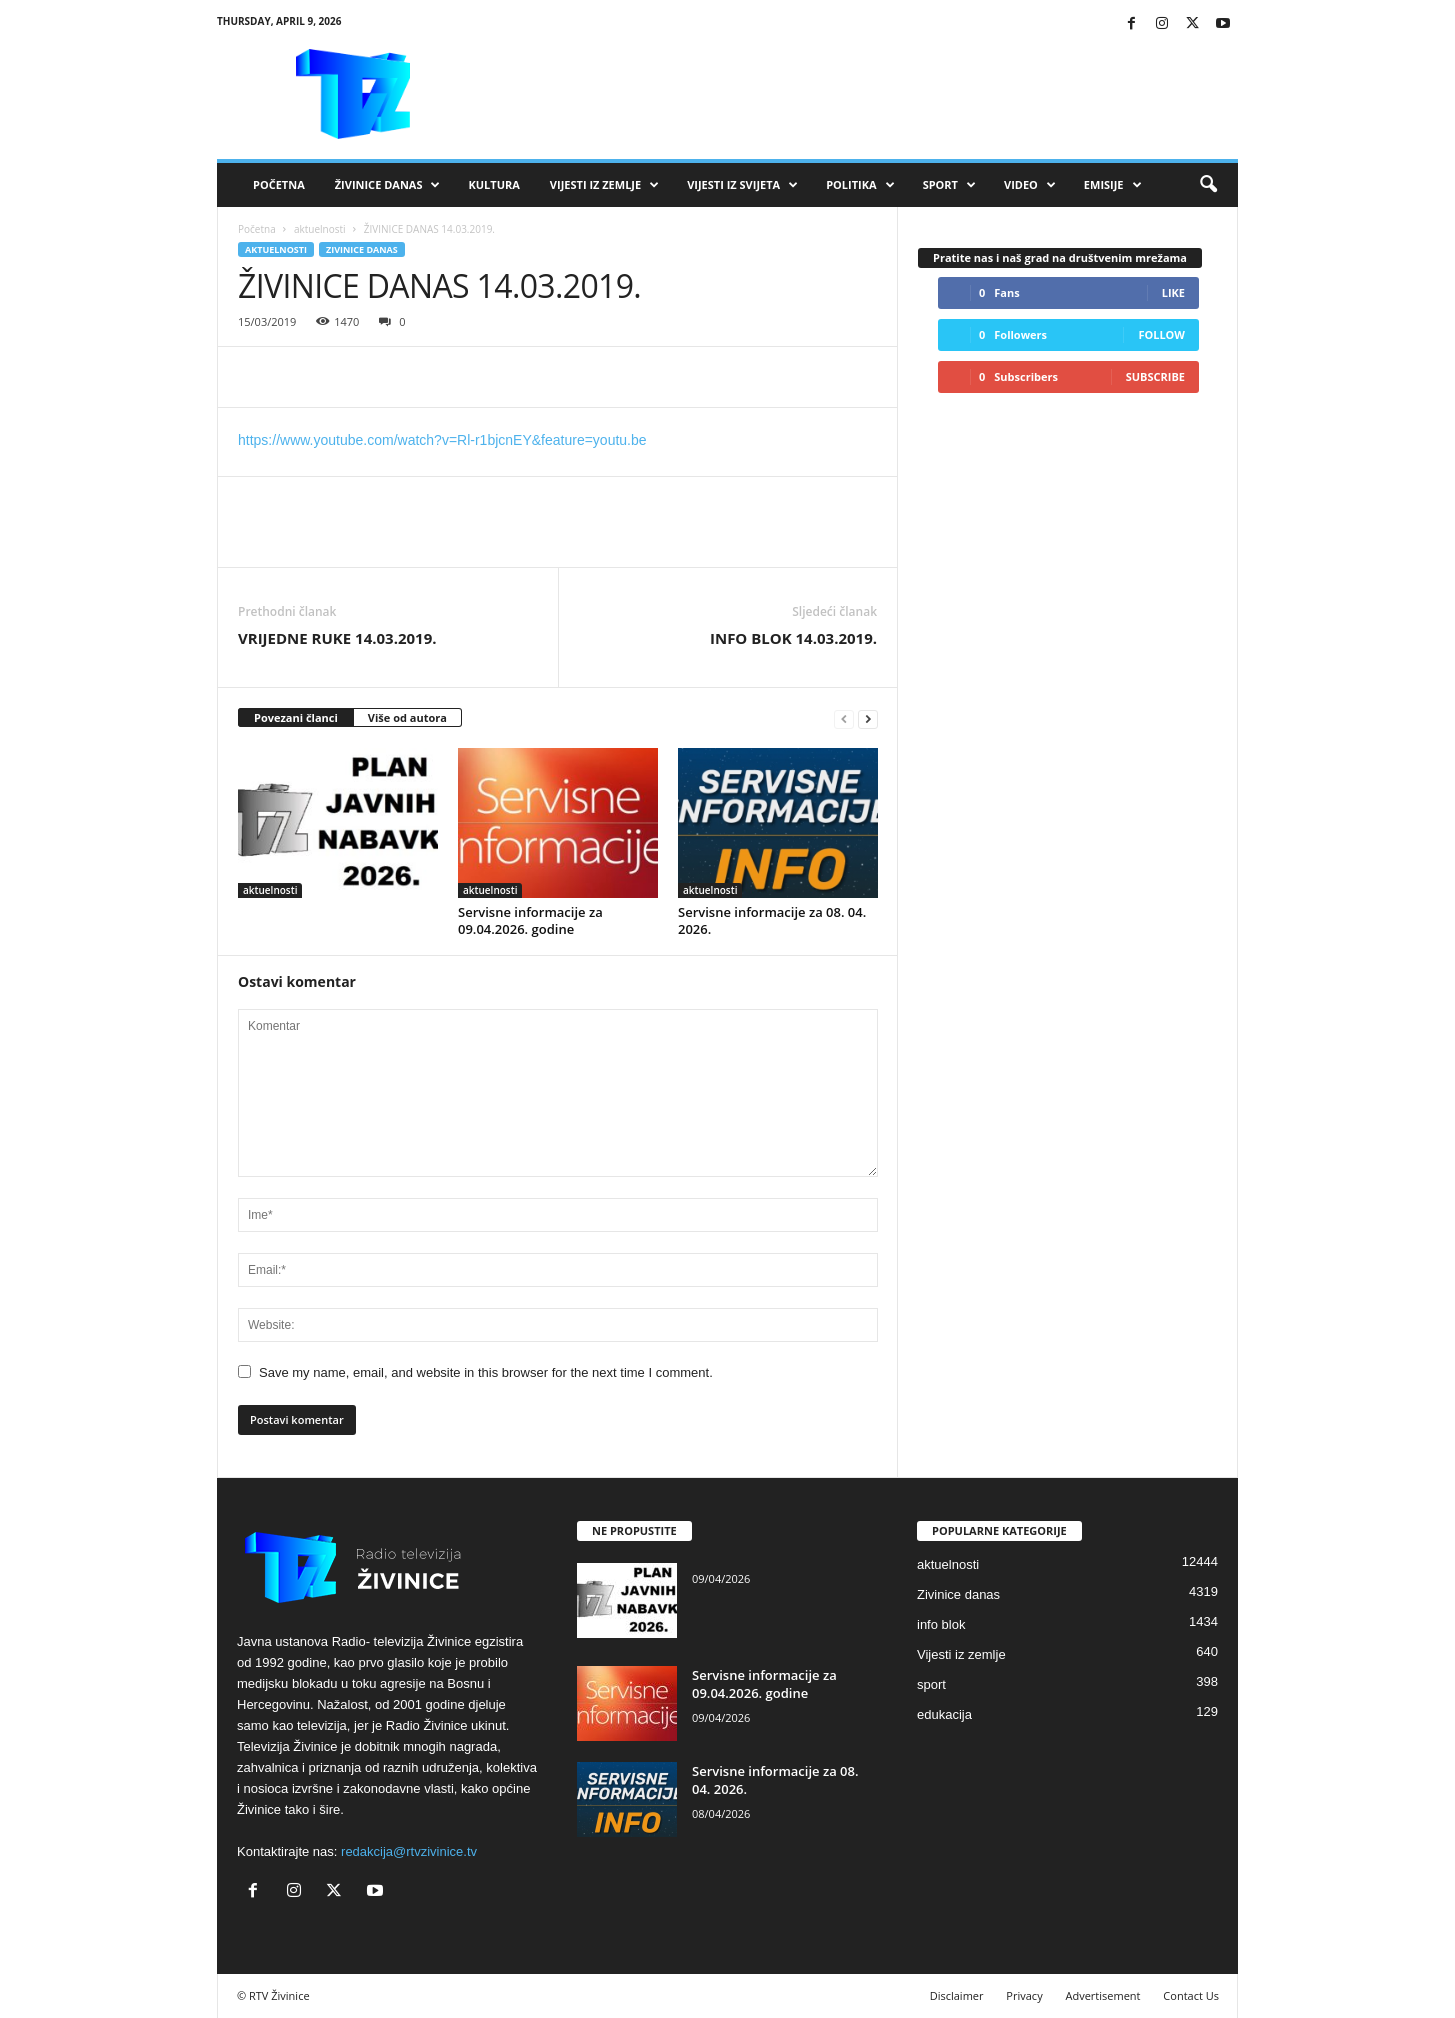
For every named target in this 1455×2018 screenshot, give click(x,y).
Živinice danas (388, 185)
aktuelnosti (320, 229)
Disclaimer (957, 1995)
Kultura (493, 184)
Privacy (1024, 1995)
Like (1173, 292)
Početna (279, 184)
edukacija (944, 1714)
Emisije (1113, 185)
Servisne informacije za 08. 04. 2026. (772, 920)
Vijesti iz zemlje (604, 185)
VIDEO (1030, 185)
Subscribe (1155, 376)
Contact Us (1191, 1995)
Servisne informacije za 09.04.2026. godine (530, 920)
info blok (941, 1624)
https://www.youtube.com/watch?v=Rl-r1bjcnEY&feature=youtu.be (442, 440)
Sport (949, 185)
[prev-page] (844, 718)
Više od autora (407, 717)
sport (931, 1684)
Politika (860, 185)
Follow (1161, 334)
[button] (1208, 185)
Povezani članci (296, 717)
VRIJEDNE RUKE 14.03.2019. (337, 638)
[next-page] (868, 718)
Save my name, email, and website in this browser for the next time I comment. (486, 1372)
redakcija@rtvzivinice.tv (409, 1851)
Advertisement (1103, 1995)
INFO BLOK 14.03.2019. (793, 638)
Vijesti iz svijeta (742, 185)
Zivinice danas (362, 249)
